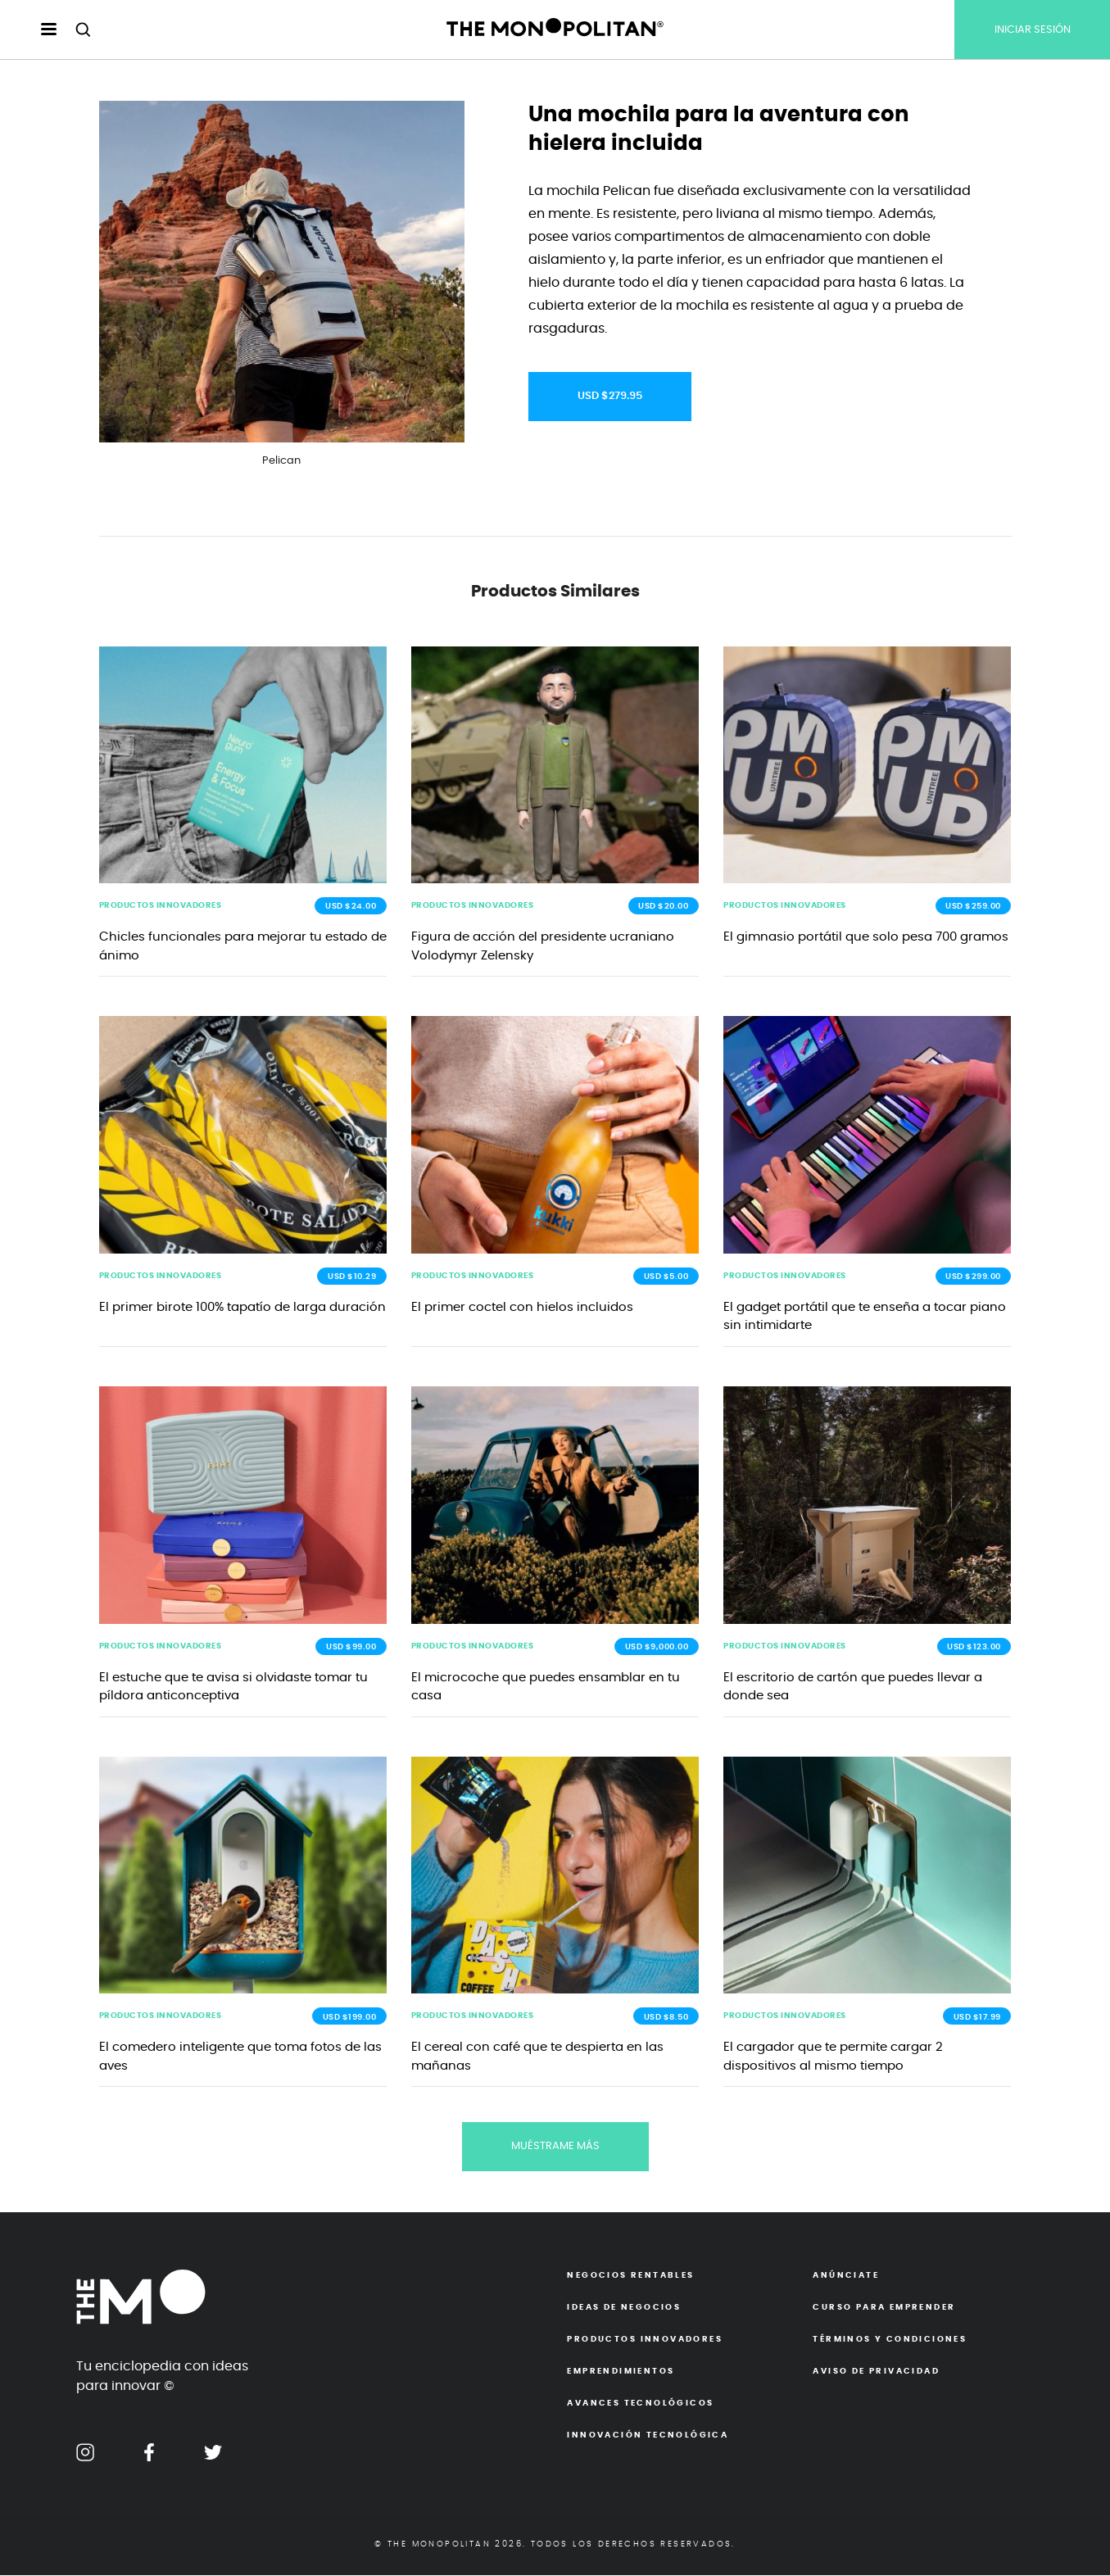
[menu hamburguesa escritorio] (35, 30)
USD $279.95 (610, 396)
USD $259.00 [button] (973, 907)
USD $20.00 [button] (663, 907)
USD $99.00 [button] (351, 1648)
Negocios (630, 2276)
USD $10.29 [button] (352, 1277)
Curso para (884, 2308)
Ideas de (624, 2308)
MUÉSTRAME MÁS (555, 2148)
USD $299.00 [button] (973, 1277)
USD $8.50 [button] (666, 2018)
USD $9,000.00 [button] (657, 1648)
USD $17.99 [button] (977, 2018)
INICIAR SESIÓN (1032, 30)
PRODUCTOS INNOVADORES (160, 906)
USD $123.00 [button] (974, 1648)
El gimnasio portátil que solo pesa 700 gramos (865, 938)
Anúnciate (846, 2276)
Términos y (890, 2340)
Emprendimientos (620, 2372)
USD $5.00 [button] (666, 1277)
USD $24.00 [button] (350, 907)
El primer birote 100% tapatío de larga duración (242, 1308)
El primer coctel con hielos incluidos (522, 1308)
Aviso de (876, 2372)
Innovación (647, 2436)
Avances (640, 2404)
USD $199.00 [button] (350, 2018)
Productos (644, 2340)
